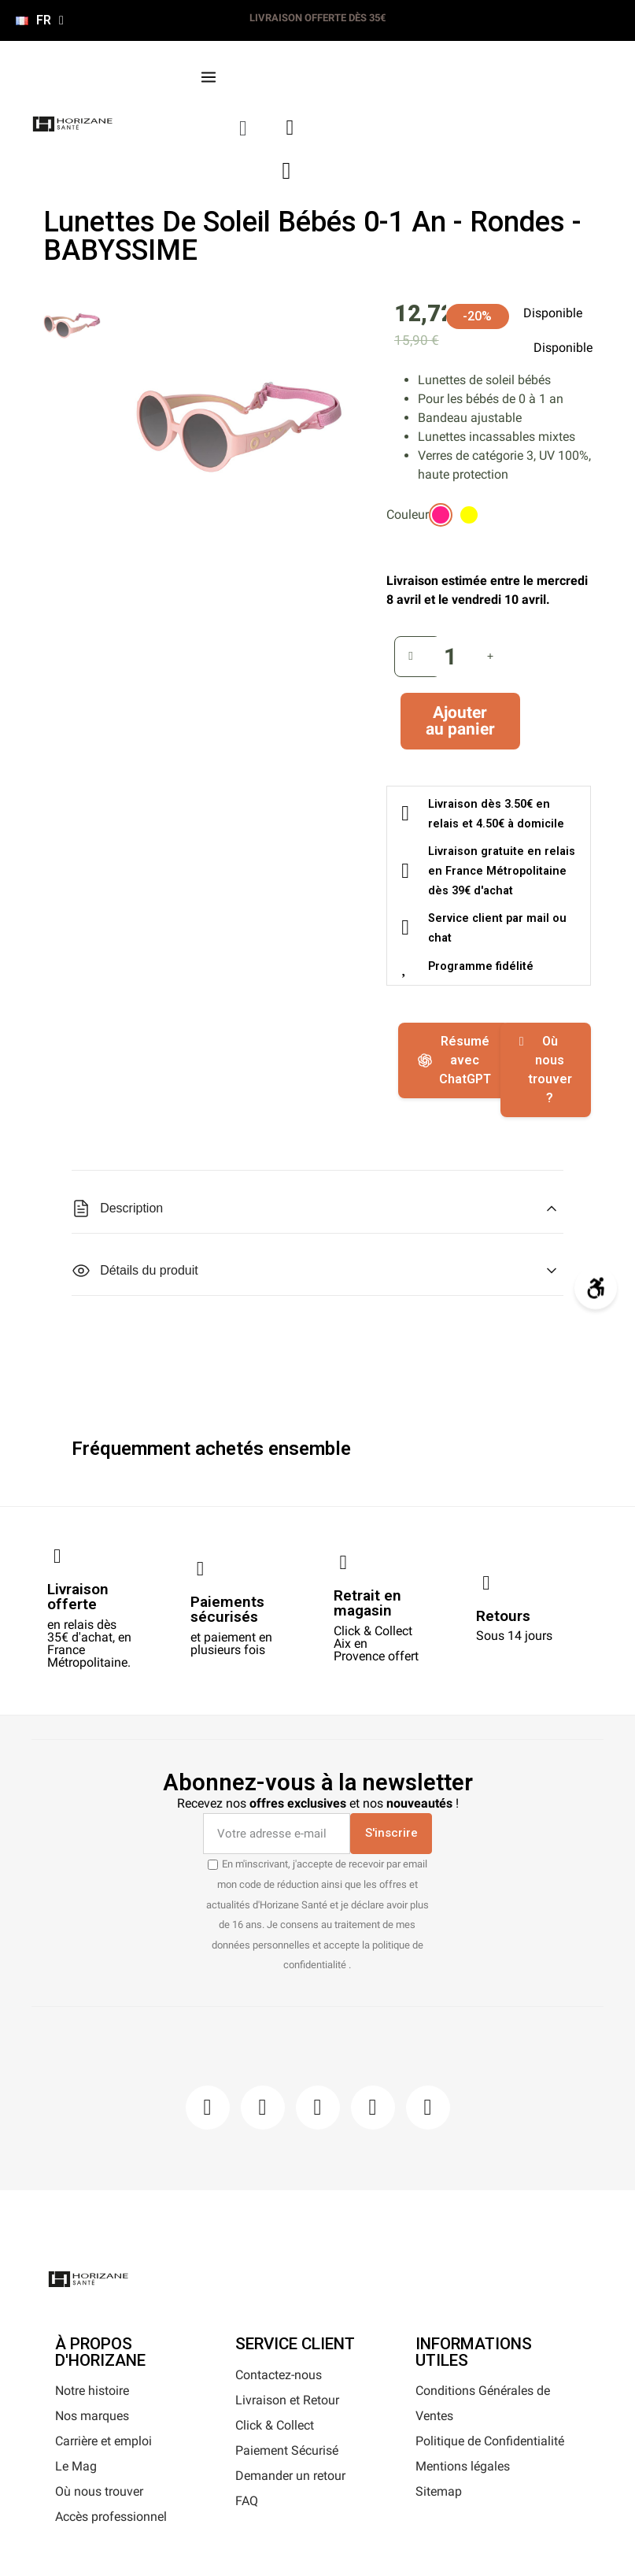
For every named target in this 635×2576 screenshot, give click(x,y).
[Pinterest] (318, 2108)
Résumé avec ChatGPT (454, 1060)
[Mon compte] (290, 128)
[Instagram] (263, 2108)
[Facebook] (208, 2108)
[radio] (440, 515)
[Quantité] (451, 656)
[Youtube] (373, 2108)
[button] (243, 128)
